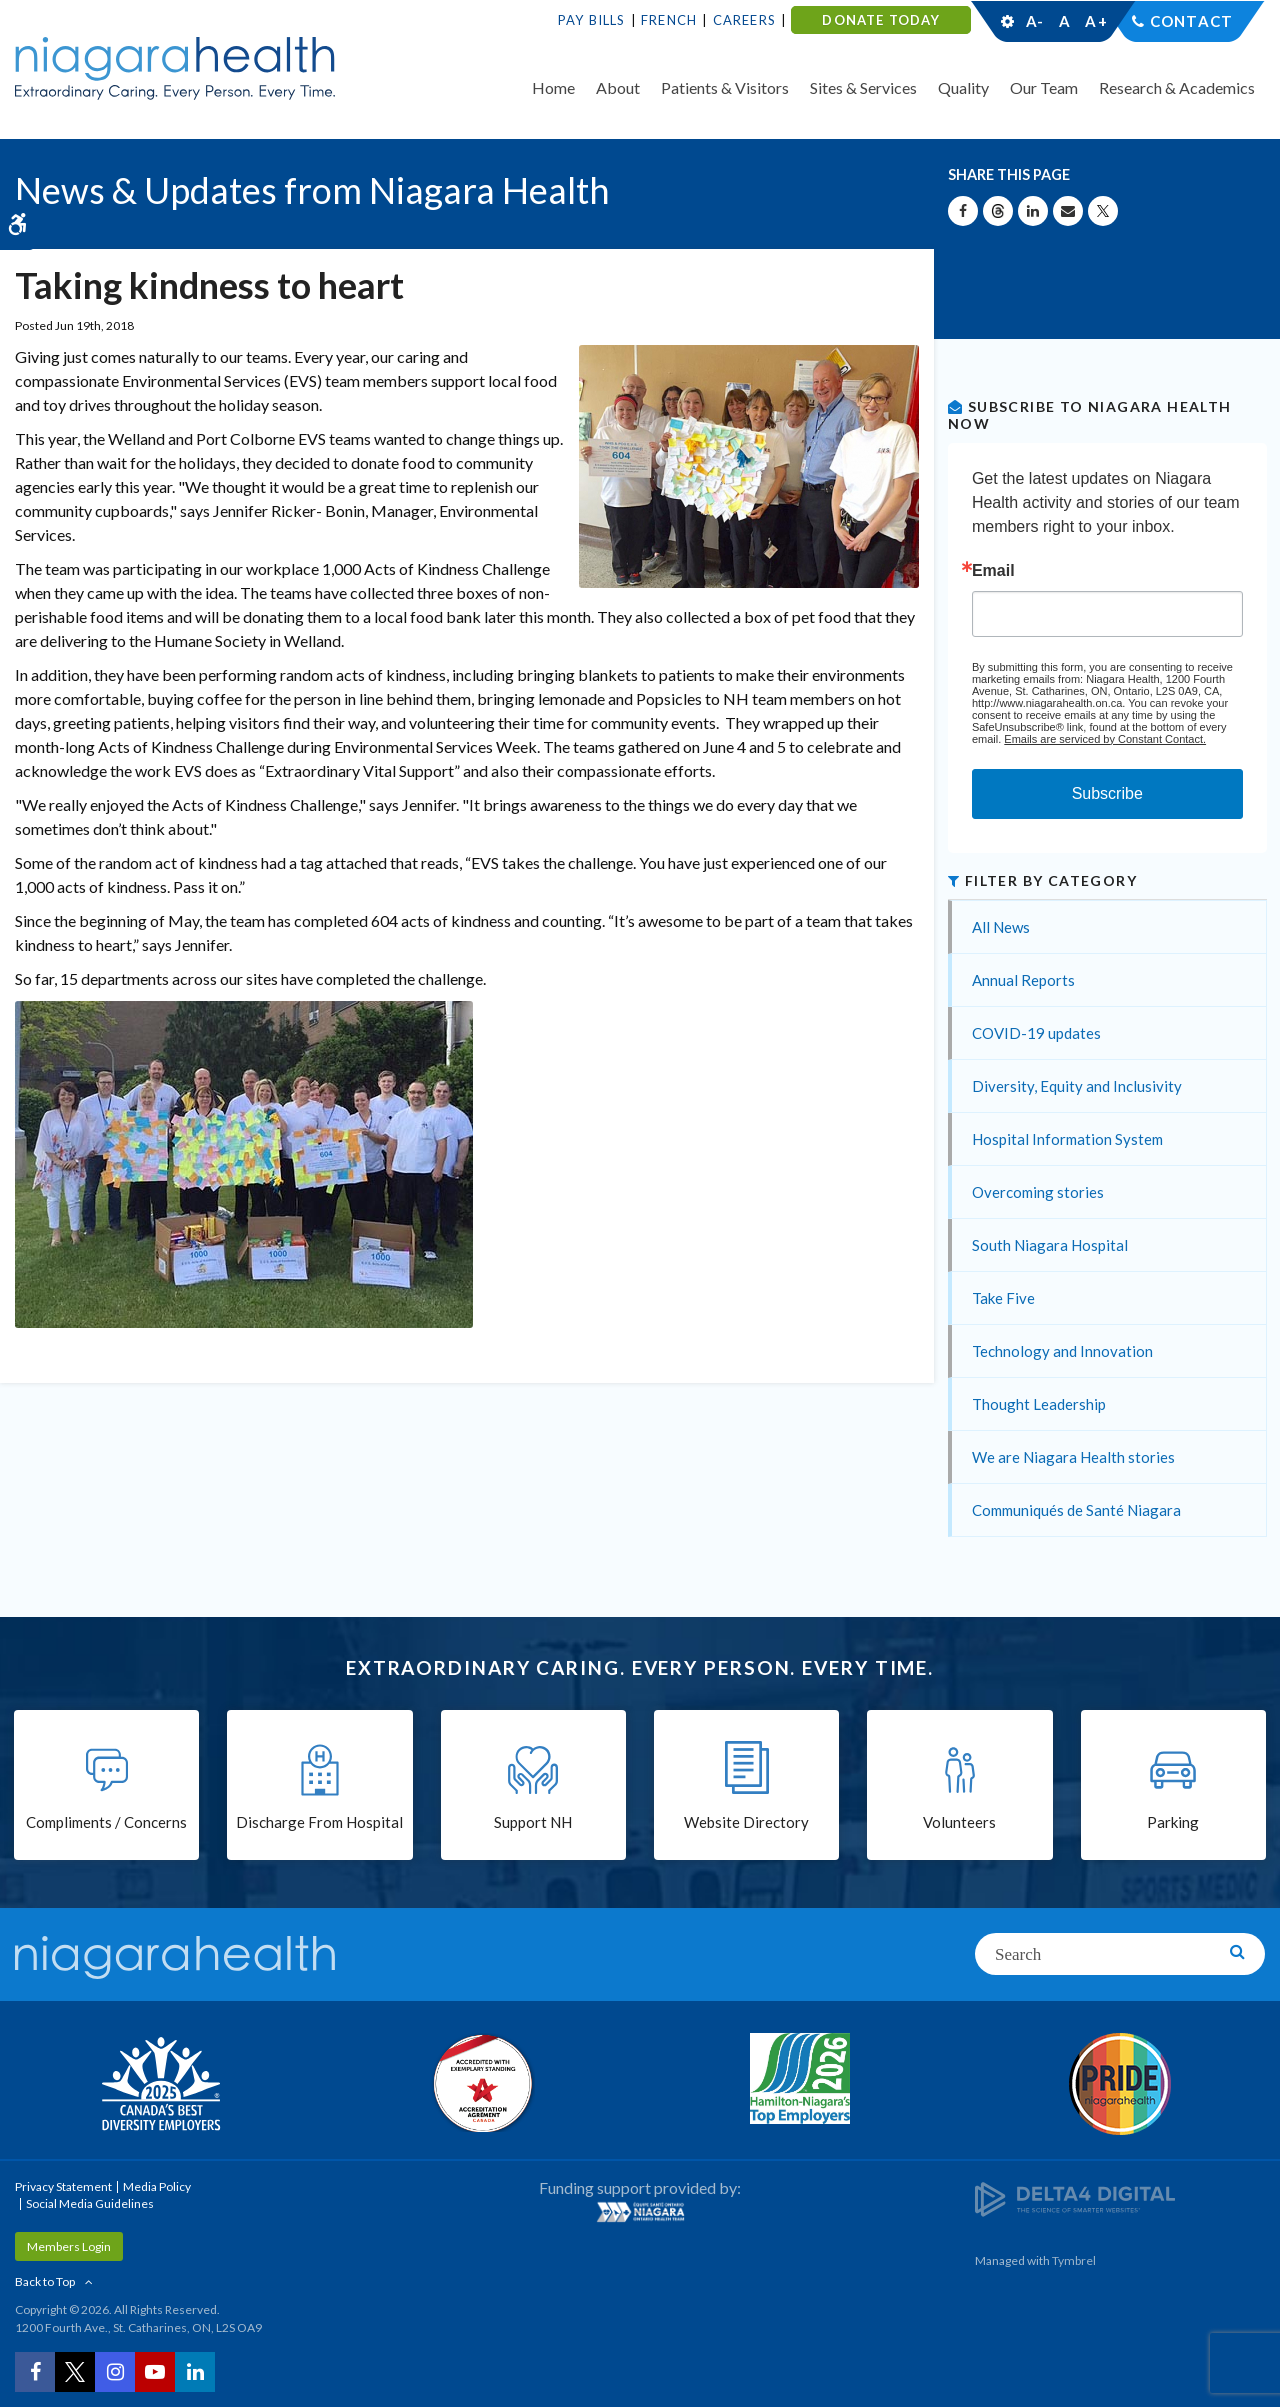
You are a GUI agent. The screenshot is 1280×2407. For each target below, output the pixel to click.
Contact (1191, 21)
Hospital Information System (1067, 1139)
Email (993, 571)
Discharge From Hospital (319, 1822)
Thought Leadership (1039, 1404)
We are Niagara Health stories (1073, 1457)
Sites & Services (863, 87)
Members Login (69, 2246)
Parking (1173, 1822)
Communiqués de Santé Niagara (1076, 1510)
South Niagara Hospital (1050, 1245)
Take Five (1003, 1298)
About (618, 87)
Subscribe (1107, 793)
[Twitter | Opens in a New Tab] (75, 2372)
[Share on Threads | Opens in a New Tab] (998, 211)
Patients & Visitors (725, 87)
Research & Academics (1177, 87)
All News (1001, 927)
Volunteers (959, 1822)
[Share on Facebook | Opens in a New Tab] (963, 211)
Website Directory (746, 1822)
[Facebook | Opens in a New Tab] (35, 2372)
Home (553, 87)
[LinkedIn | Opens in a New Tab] (195, 2372)
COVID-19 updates (1036, 1033)
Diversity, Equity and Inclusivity (1077, 1086)
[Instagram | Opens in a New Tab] (115, 2372)
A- (1035, 21)
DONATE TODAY (880, 20)
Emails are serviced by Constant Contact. (1105, 739)
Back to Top (45, 2281)
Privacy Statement (63, 2186)
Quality (963, 87)
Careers (744, 20)
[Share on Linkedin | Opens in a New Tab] (1033, 211)
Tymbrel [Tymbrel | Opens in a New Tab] (1074, 2260)
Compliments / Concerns (106, 1822)
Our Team (1044, 87)
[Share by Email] (1068, 211)
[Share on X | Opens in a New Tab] (1103, 211)
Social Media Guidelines (90, 2203)
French (669, 20)
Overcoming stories (1038, 1192)
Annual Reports (1023, 980)
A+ (1095, 21)
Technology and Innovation (1062, 1351)
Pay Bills (592, 20)
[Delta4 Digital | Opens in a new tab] (1075, 2197)
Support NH (533, 1822)
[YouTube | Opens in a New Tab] (155, 2372)
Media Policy (157, 2186)
